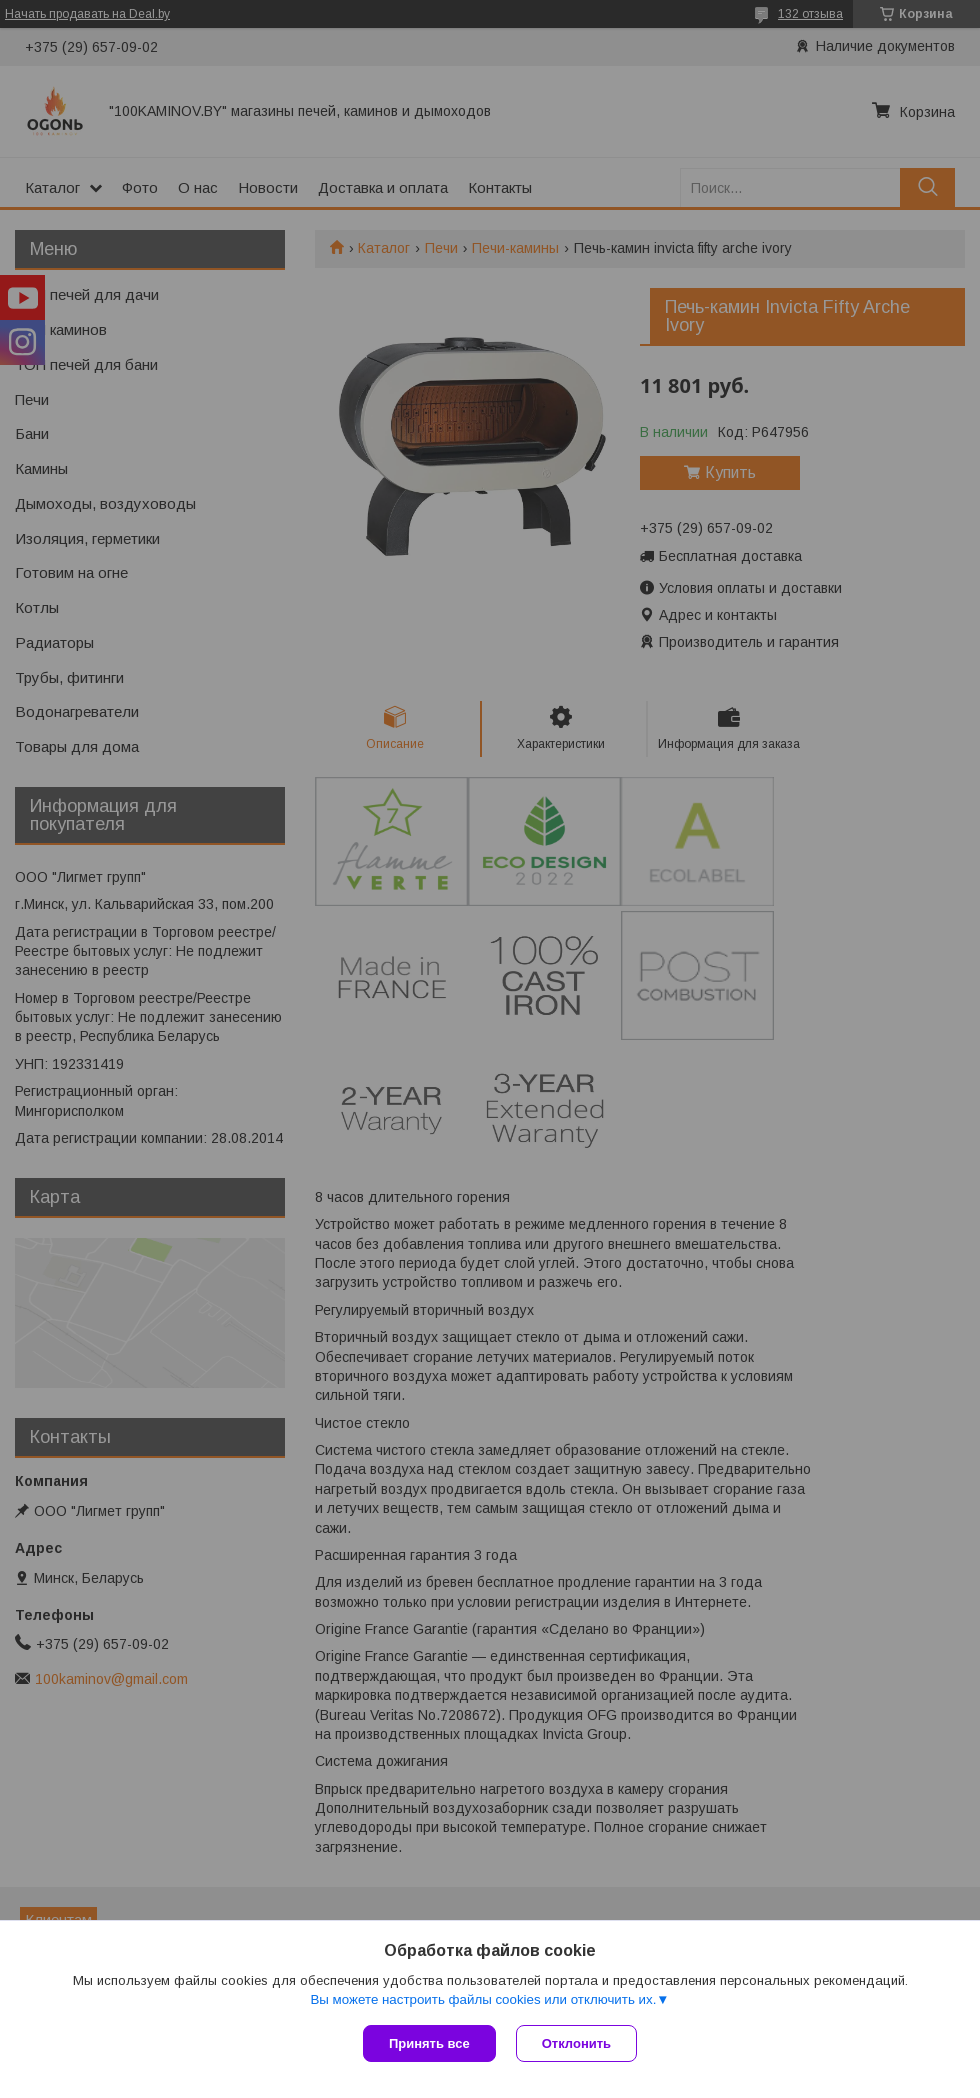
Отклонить (576, 2043)
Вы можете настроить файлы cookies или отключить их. (483, 1999)
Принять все (429, 2043)
